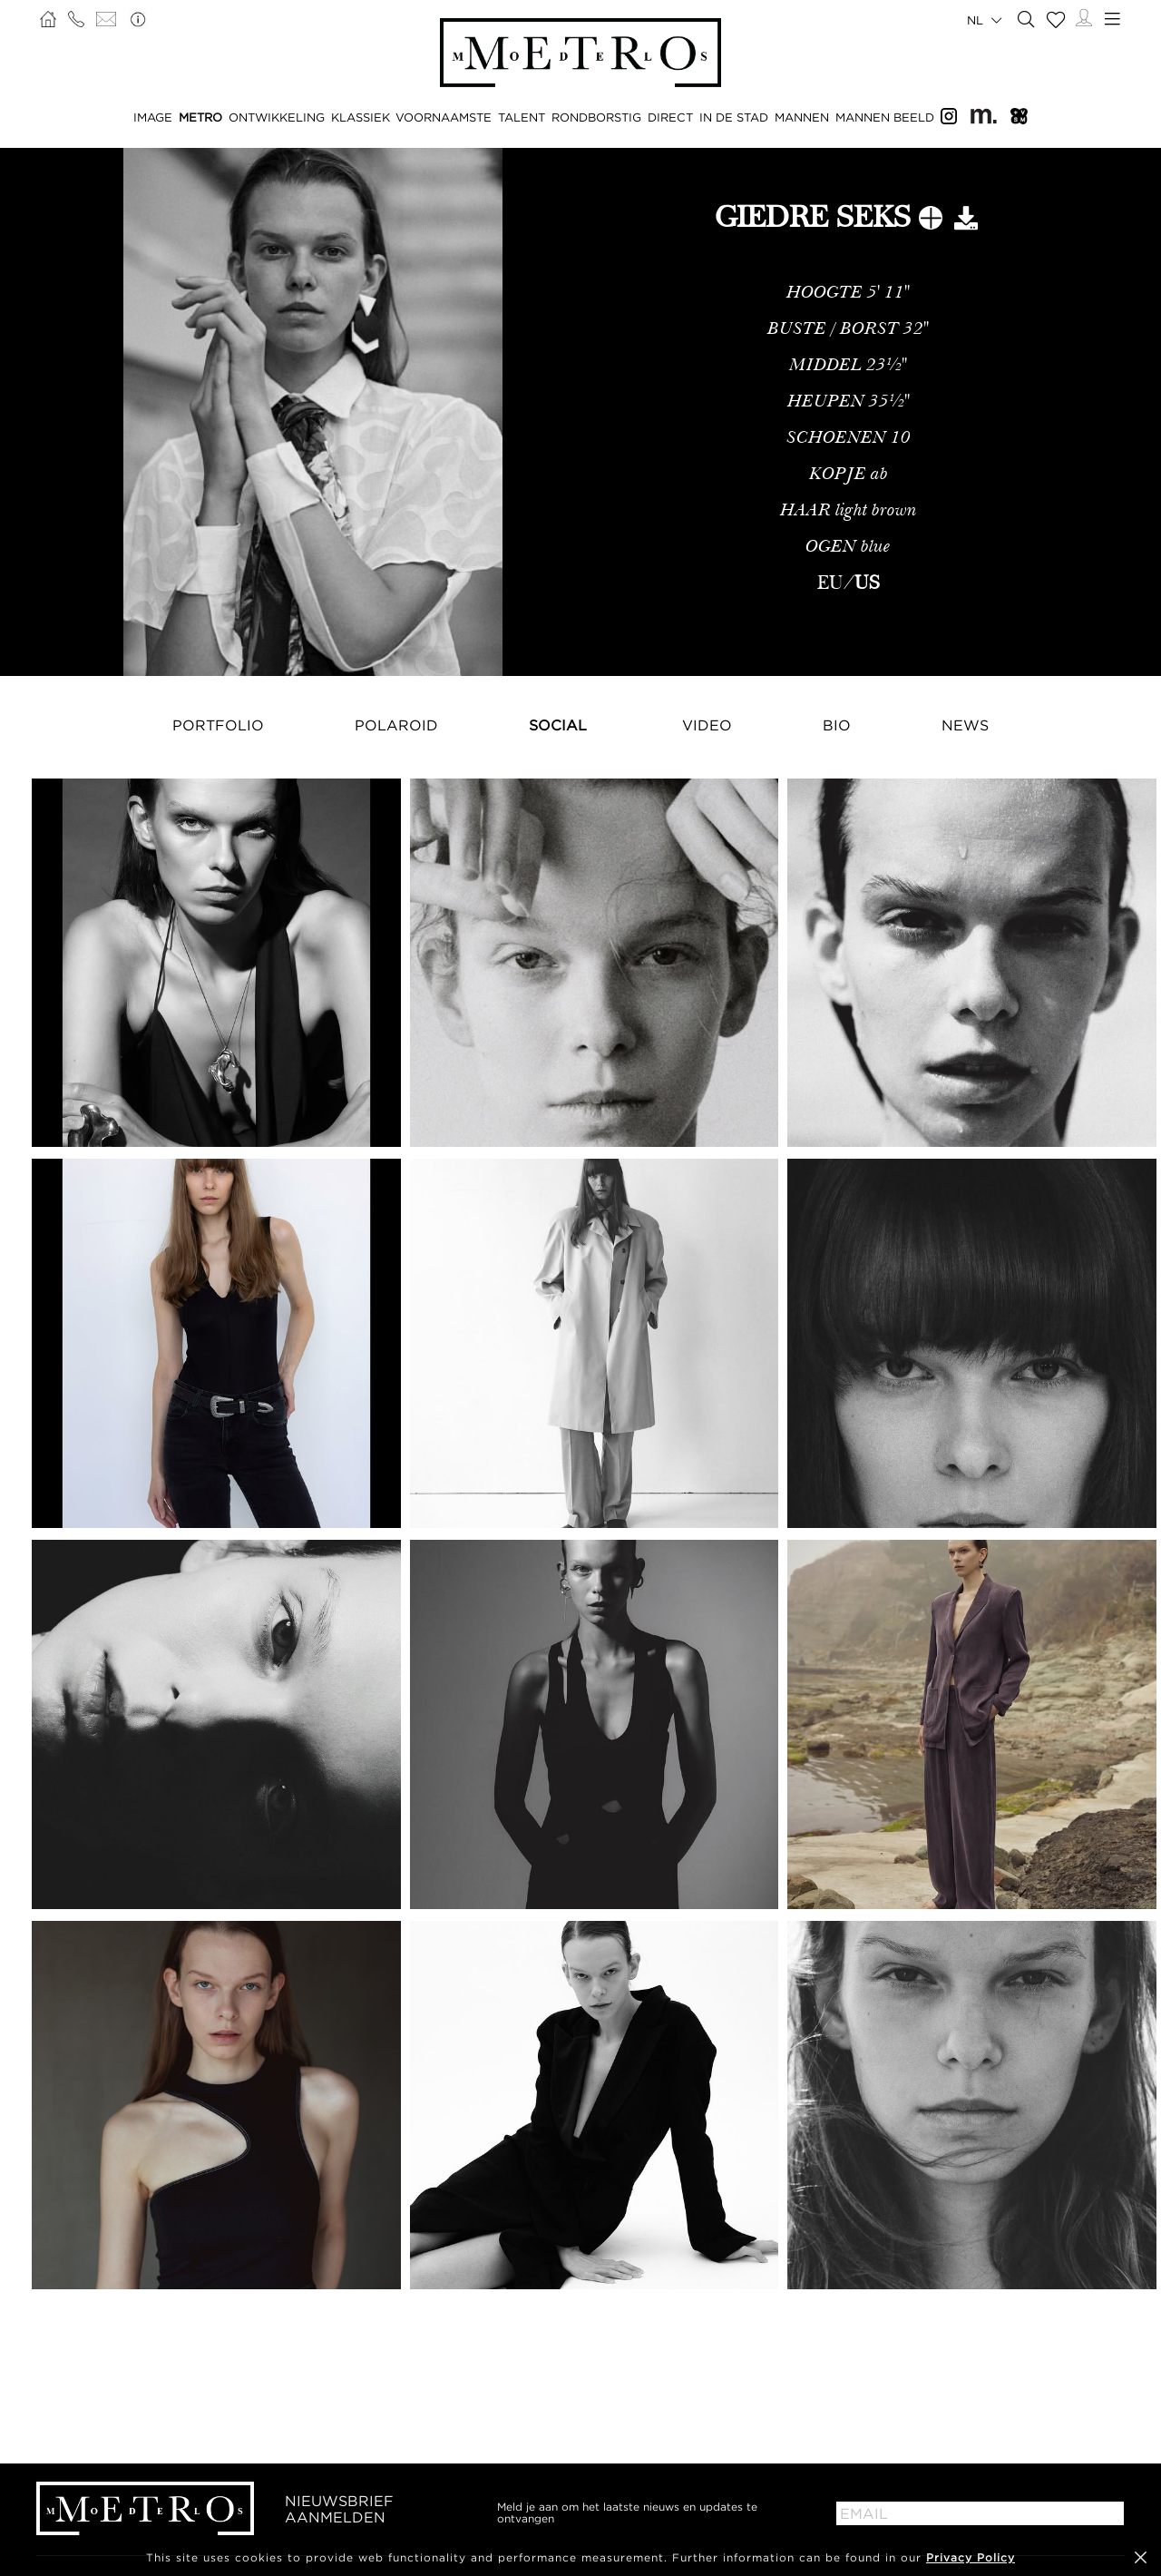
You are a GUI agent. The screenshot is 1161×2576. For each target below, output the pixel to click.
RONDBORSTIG (596, 117)
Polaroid (396, 725)
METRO (200, 117)
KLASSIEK (360, 117)
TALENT (521, 117)
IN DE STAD (733, 117)
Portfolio (218, 725)
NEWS (965, 725)
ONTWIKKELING (277, 117)
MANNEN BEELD (884, 117)
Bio (837, 725)
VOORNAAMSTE (443, 117)
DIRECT (670, 117)
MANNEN (802, 117)
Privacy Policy (970, 2557)
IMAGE (152, 117)
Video (707, 725)
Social (558, 725)
